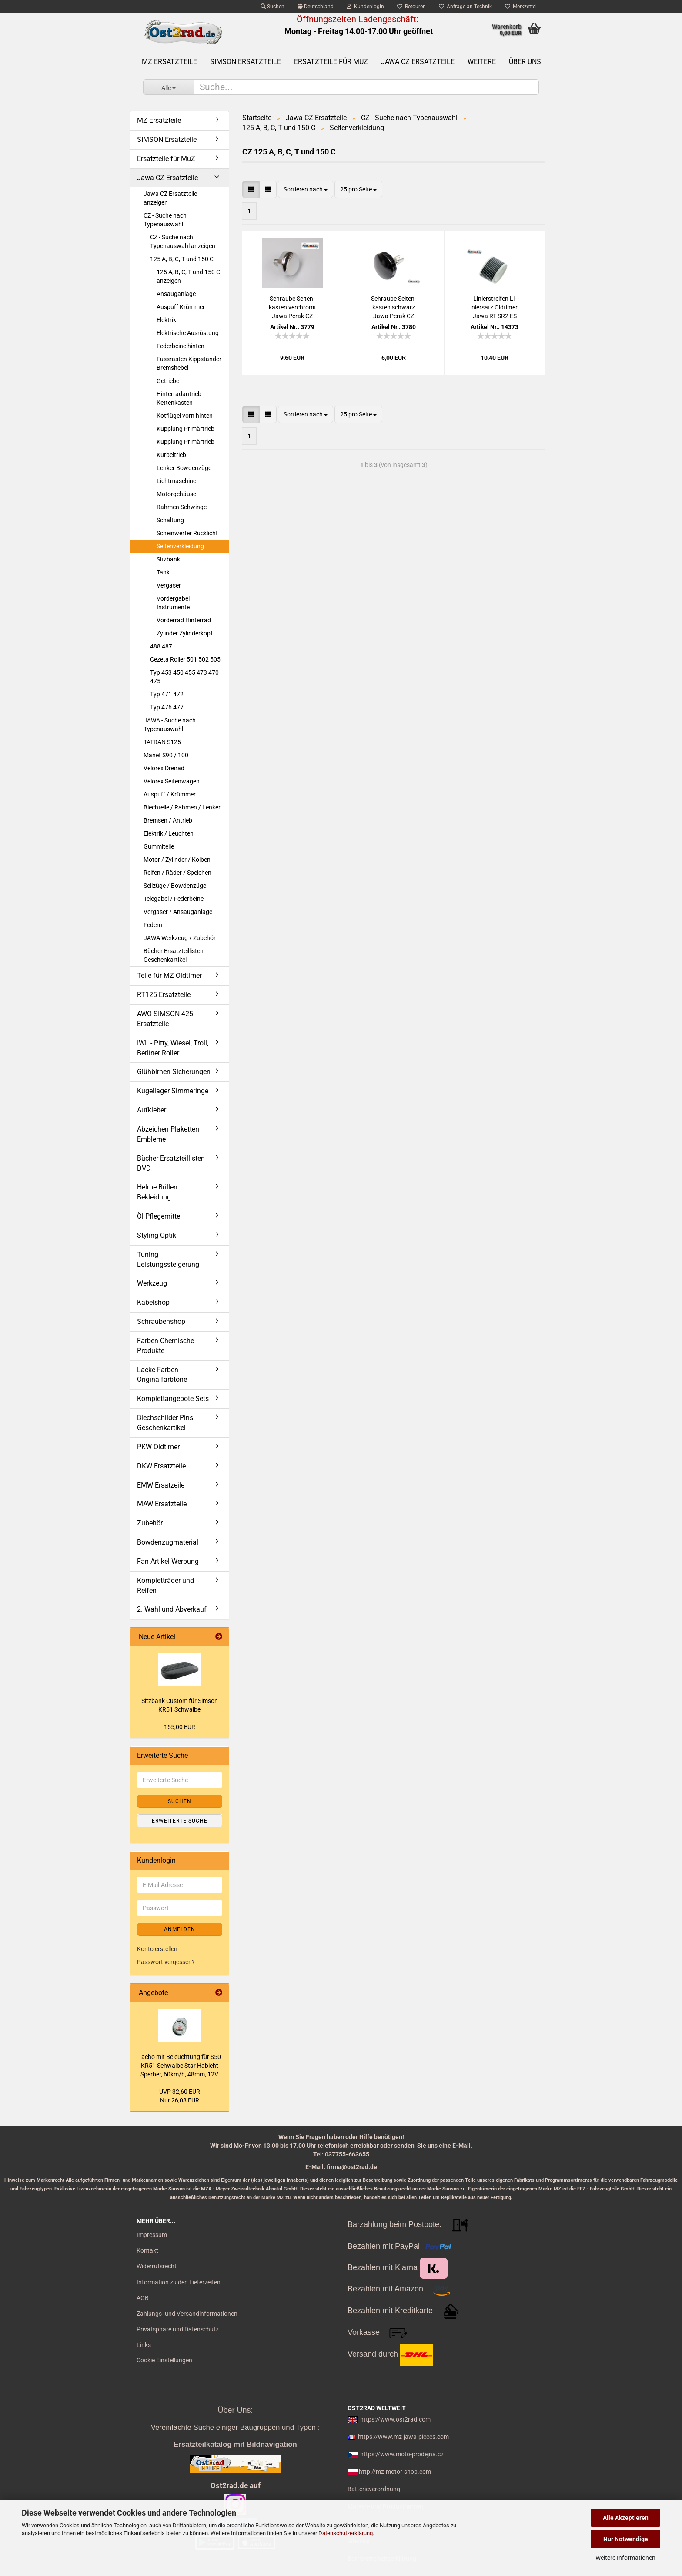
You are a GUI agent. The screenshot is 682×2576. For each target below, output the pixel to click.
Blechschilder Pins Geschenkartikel (165, 1423)
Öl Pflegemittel (159, 1216)
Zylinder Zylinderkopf (185, 633)
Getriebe (168, 380)
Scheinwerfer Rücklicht (187, 533)
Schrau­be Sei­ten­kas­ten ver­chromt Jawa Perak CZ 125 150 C (292, 307)
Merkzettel (521, 6)
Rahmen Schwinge (182, 507)
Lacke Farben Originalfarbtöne (162, 1375)
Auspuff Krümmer (181, 306)
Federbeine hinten (180, 346)
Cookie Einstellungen (164, 2360)
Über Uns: (235, 2410)
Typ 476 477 (167, 707)
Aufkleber (151, 1110)
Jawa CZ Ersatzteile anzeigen (170, 198)
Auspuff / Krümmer (170, 794)
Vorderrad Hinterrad (184, 620)
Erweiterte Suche (179, 1821)
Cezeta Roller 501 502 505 (185, 659)
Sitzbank (168, 559)
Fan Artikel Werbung (168, 1561)
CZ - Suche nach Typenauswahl (165, 220)
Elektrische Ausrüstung (188, 332)
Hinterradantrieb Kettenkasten (179, 398)
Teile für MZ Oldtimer (169, 975)
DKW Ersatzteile (161, 1466)
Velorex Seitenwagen (172, 781)
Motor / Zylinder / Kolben (177, 859)
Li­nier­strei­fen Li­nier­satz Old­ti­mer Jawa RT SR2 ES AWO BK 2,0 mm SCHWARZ (494, 307)
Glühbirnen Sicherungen (174, 1072)
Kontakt (147, 2250)
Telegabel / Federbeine (174, 898)
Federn (153, 924)
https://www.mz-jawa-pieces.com (403, 2436)
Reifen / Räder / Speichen (177, 872)
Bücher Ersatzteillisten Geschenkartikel (174, 955)
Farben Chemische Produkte (165, 1346)
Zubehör (150, 1523)
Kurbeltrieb (171, 454)
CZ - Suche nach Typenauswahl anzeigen (182, 241)
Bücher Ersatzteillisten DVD (171, 1163)
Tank (163, 572)
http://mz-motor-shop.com (395, 2471)
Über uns (525, 61)
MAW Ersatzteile (162, 1504)
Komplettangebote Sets (173, 1398)
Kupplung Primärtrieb (185, 428)
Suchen (272, 6)
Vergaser (169, 585)
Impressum (152, 2234)
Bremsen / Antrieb (168, 820)
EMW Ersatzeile (160, 1485)
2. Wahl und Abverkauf (172, 1609)
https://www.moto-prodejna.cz (402, 2454)
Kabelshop (153, 1302)
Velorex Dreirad (164, 768)
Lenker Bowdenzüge (184, 467)
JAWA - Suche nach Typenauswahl (170, 724)
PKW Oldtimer (158, 1447)
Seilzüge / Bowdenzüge (175, 885)
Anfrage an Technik (465, 6)
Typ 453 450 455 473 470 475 (184, 677)
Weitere (482, 61)
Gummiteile (159, 846)
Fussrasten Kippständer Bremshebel (189, 363)
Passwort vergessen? (166, 1961)
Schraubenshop (161, 1321)
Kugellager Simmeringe (172, 1091)
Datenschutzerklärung (345, 2533)
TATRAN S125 (162, 742)
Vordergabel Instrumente (173, 603)
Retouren (411, 6)
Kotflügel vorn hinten (185, 415)
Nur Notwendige (625, 2539)
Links (144, 2344)
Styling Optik (156, 1235)
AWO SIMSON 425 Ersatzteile (165, 1019)
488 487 (161, 646)
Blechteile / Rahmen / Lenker (182, 807)
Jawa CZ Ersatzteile (418, 61)
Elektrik (166, 319)
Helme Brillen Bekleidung (157, 1192)
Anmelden (179, 1929)
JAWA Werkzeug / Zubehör (180, 937)
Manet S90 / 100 (166, 755)
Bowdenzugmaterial (167, 1542)
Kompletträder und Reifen (165, 1585)
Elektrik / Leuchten (169, 833)
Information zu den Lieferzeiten (179, 2282)
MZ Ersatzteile (169, 61)
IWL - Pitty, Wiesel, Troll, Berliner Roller (172, 1048)
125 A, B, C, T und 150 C (182, 258)
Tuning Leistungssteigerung (168, 1259)
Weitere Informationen (625, 2557)
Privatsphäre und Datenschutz (178, 2329)
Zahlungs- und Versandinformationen (187, 2313)
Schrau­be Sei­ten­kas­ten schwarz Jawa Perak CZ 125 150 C (393, 307)
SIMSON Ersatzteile (245, 61)
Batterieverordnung (374, 2488)
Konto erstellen (157, 1948)
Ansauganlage (176, 293)
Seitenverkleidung (180, 546)
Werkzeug (152, 1283)
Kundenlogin (365, 6)
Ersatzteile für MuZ (331, 61)
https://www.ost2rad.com (395, 2419)
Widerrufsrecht (157, 2266)
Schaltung (170, 520)
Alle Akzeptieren (626, 2517)
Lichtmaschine (176, 480)
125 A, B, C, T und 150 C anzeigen (188, 276)
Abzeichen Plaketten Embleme (168, 1134)
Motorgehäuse (176, 493)
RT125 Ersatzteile (164, 995)
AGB (143, 2297)
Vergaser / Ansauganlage (178, 911)
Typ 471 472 (167, 694)
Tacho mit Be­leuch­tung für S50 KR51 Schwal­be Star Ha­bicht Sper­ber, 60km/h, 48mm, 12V (179, 2065)
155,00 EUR (179, 1726)
